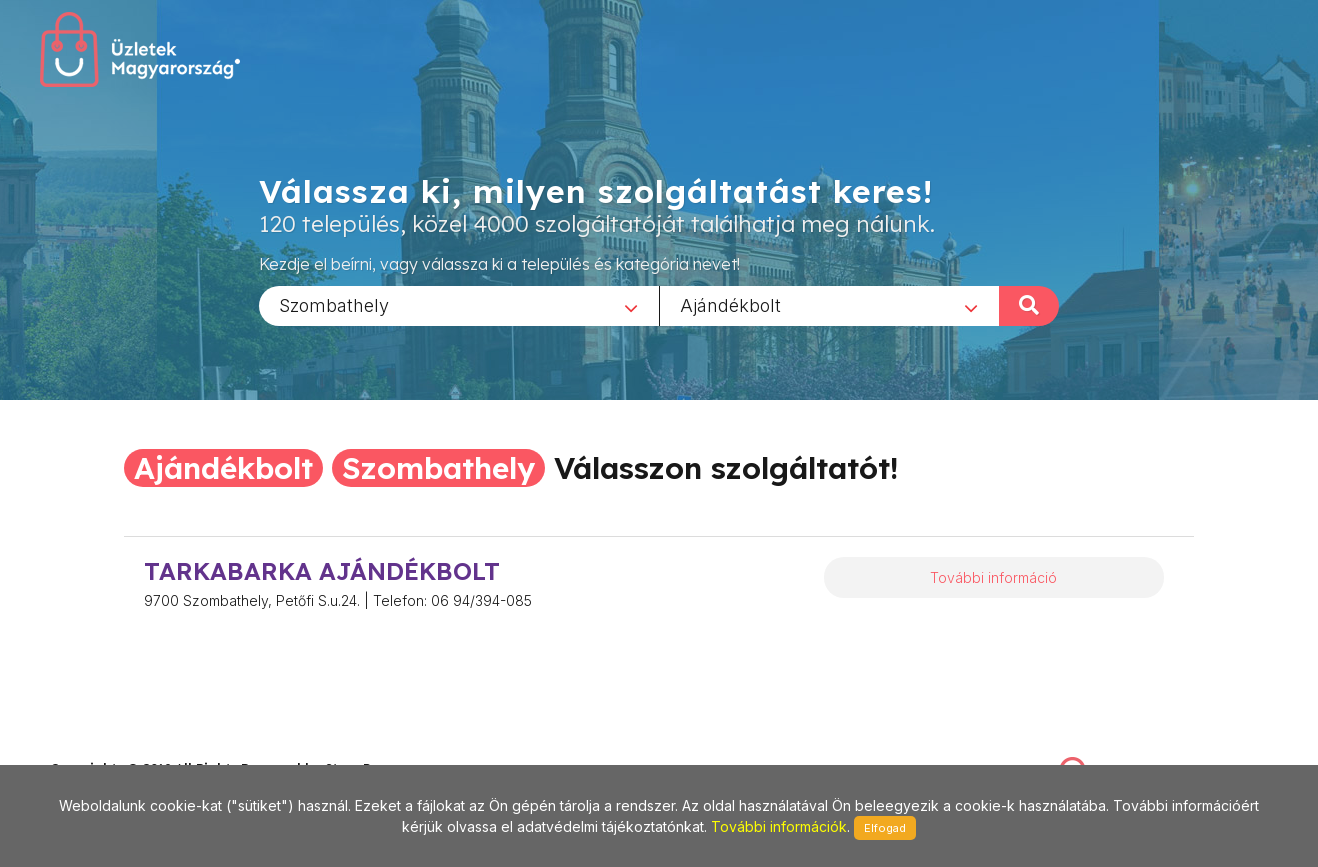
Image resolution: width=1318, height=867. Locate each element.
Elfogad (885, 828)
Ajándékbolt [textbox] (730, 304)
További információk (779, 826)
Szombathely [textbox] (334, 304)
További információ (993, 577)
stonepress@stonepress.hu (130, 747)
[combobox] (459, 305)
